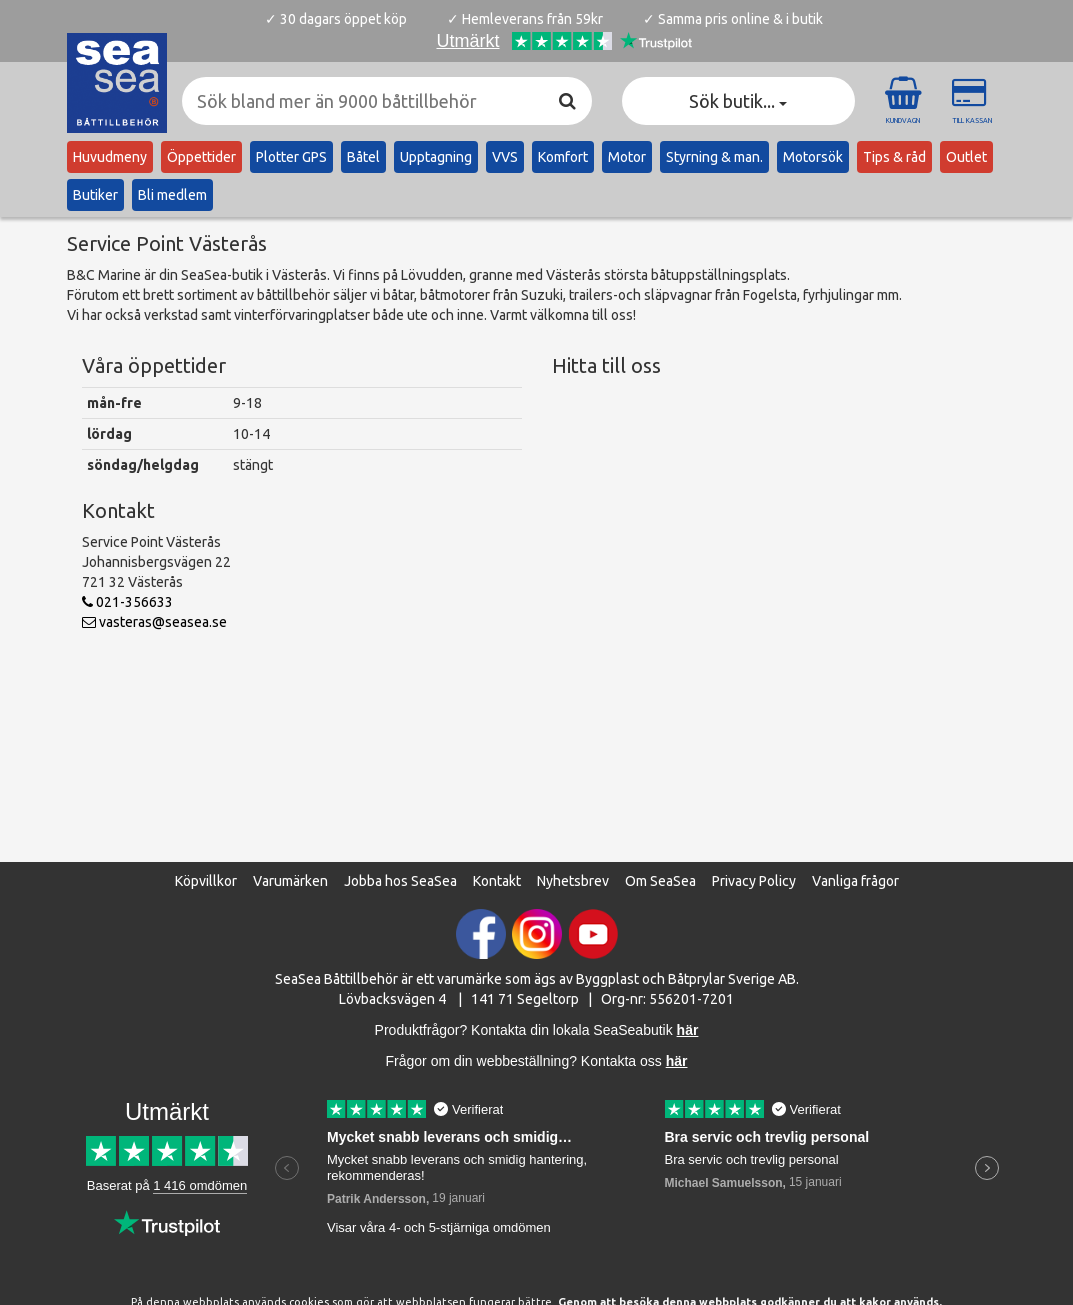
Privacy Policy (754, 881)
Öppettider (201, 157)
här (677, 1061)
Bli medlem (172, 195)
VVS (505, 157)
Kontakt (497, 881)
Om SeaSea (660, 881)
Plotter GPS (291, 157)
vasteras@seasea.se (154, 622)
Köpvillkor (206, 881)
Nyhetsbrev (573, 881)
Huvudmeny (110, 157)
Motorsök (813, 157)
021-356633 (127, 602)
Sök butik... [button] (738, 101)
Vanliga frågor (855, 881)
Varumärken (290, 881)
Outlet (966, 157)
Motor (627, 157)
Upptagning (436, 157)
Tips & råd (894, 157)
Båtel (363, 157)
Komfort (563, 157)
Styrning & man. (714, 157)
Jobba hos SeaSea (400, 881)
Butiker (95, 195)
